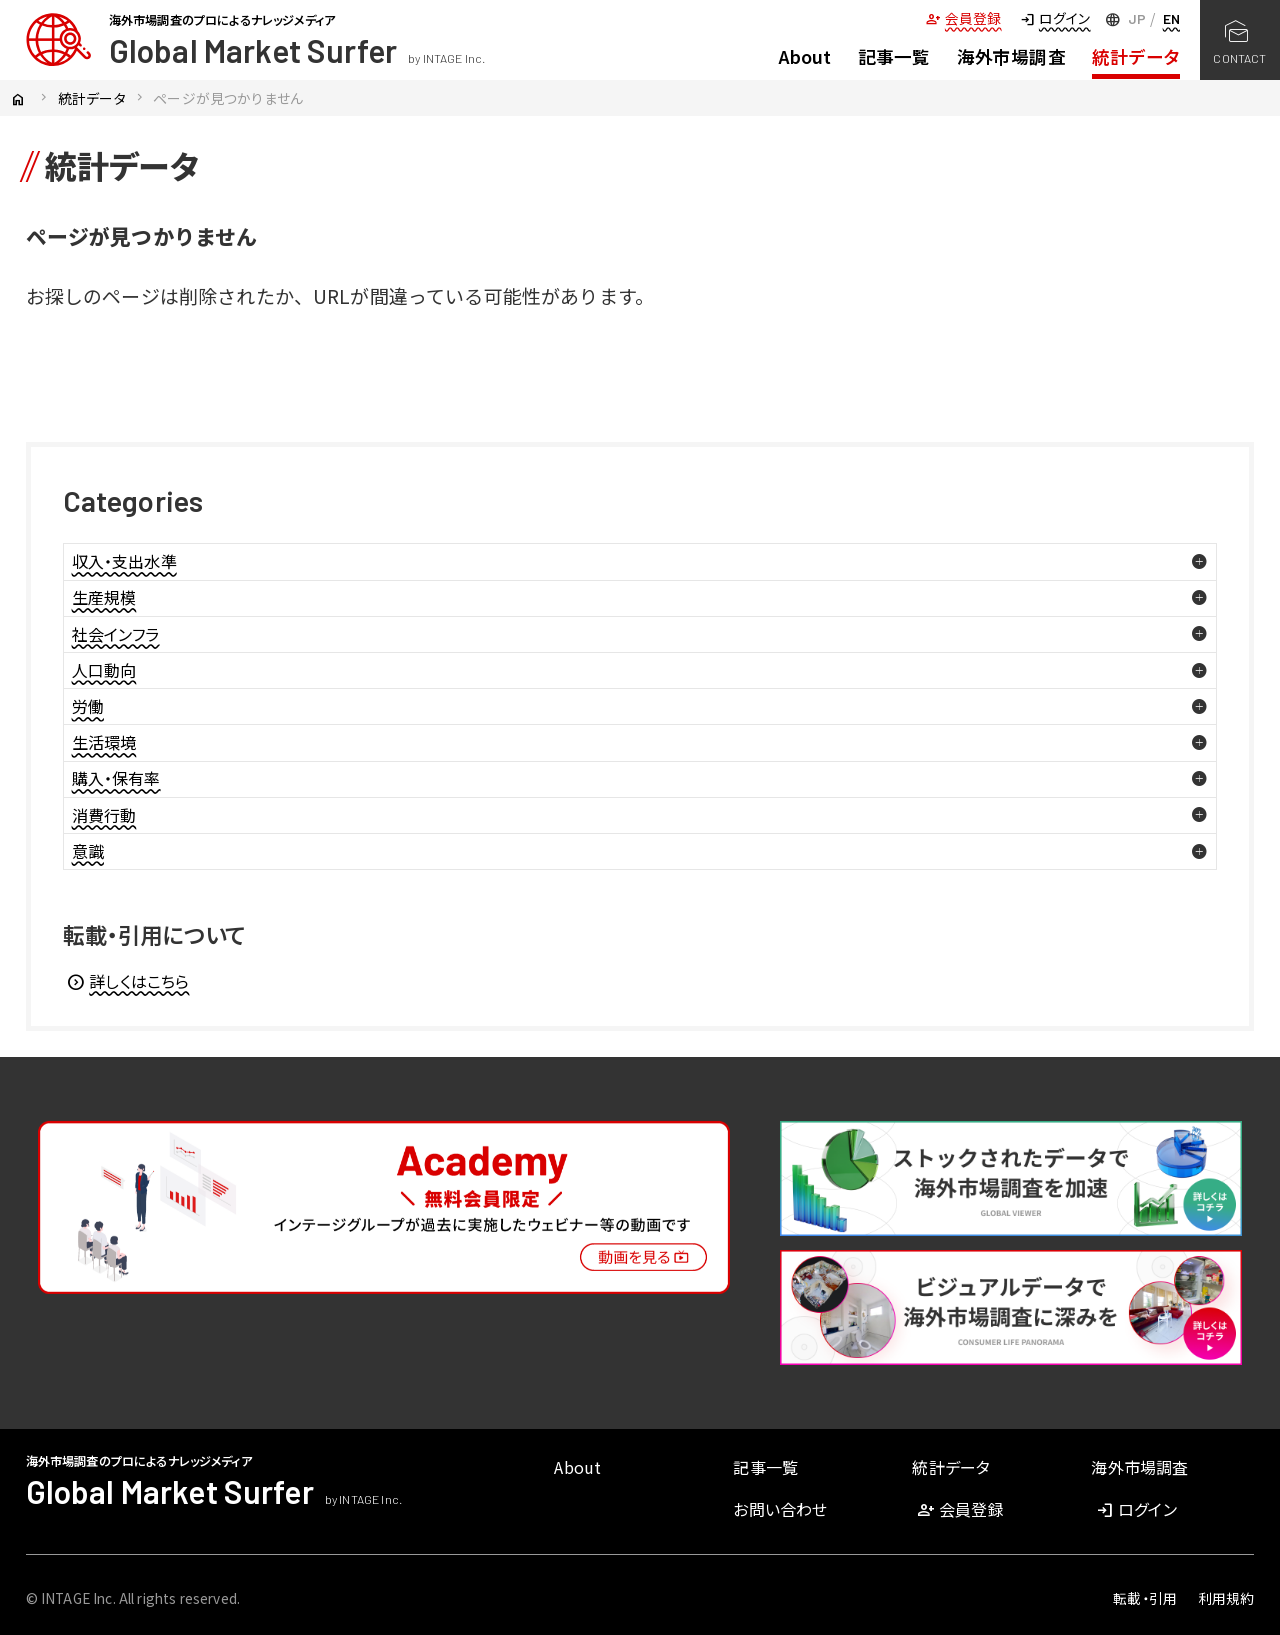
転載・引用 (1145, 1598)
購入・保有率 (116, 778)
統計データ (1136, 56)
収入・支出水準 (124, 561)
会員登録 (963, 18)
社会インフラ (116, 634)
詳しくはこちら (127, 981)
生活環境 (104, 742)
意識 (88, 851)
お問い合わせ (780, 1509)
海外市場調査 (1011, 56)
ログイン (1055, 18)
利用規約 (1226, 1598)
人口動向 (104, 670)
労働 (88, 706)
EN (1171, 18)
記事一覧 (894, 56)
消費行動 (104, 815)
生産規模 (104, 597)
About (805, 56)
